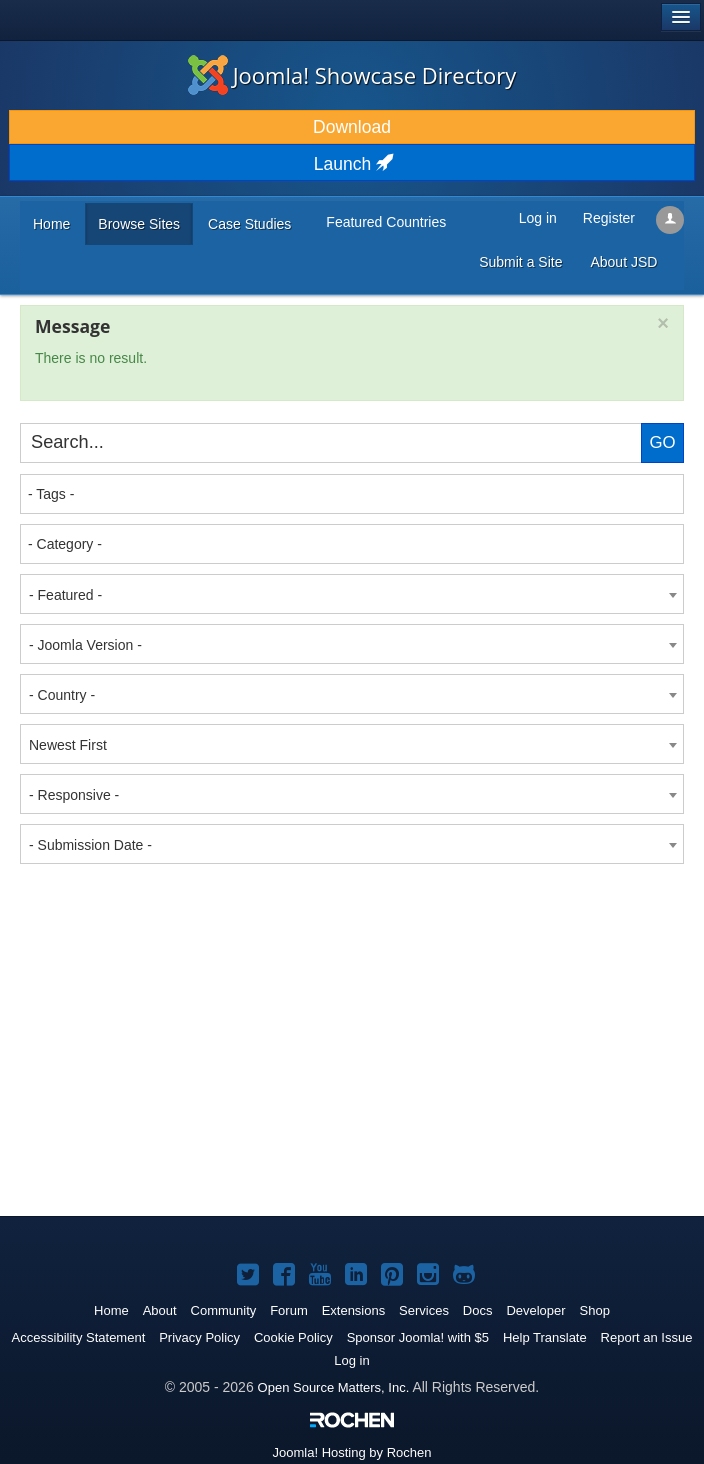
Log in (351, 1360)
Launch (352, 164)
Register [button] (609, 218)
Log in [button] (538, 218)
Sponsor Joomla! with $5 (418, 1337)
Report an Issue (647, 1337)
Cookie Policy (293, 1337)
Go (662, 442)
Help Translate (545, 1337)
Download (352, 127)
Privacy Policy (199, 1337)
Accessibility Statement (79, 1337)
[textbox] (353, 494)
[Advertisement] (170, 999)
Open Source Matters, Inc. (334, 1387)
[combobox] (352, 494)
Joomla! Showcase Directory (352, 75)
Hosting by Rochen (352, 1452)
